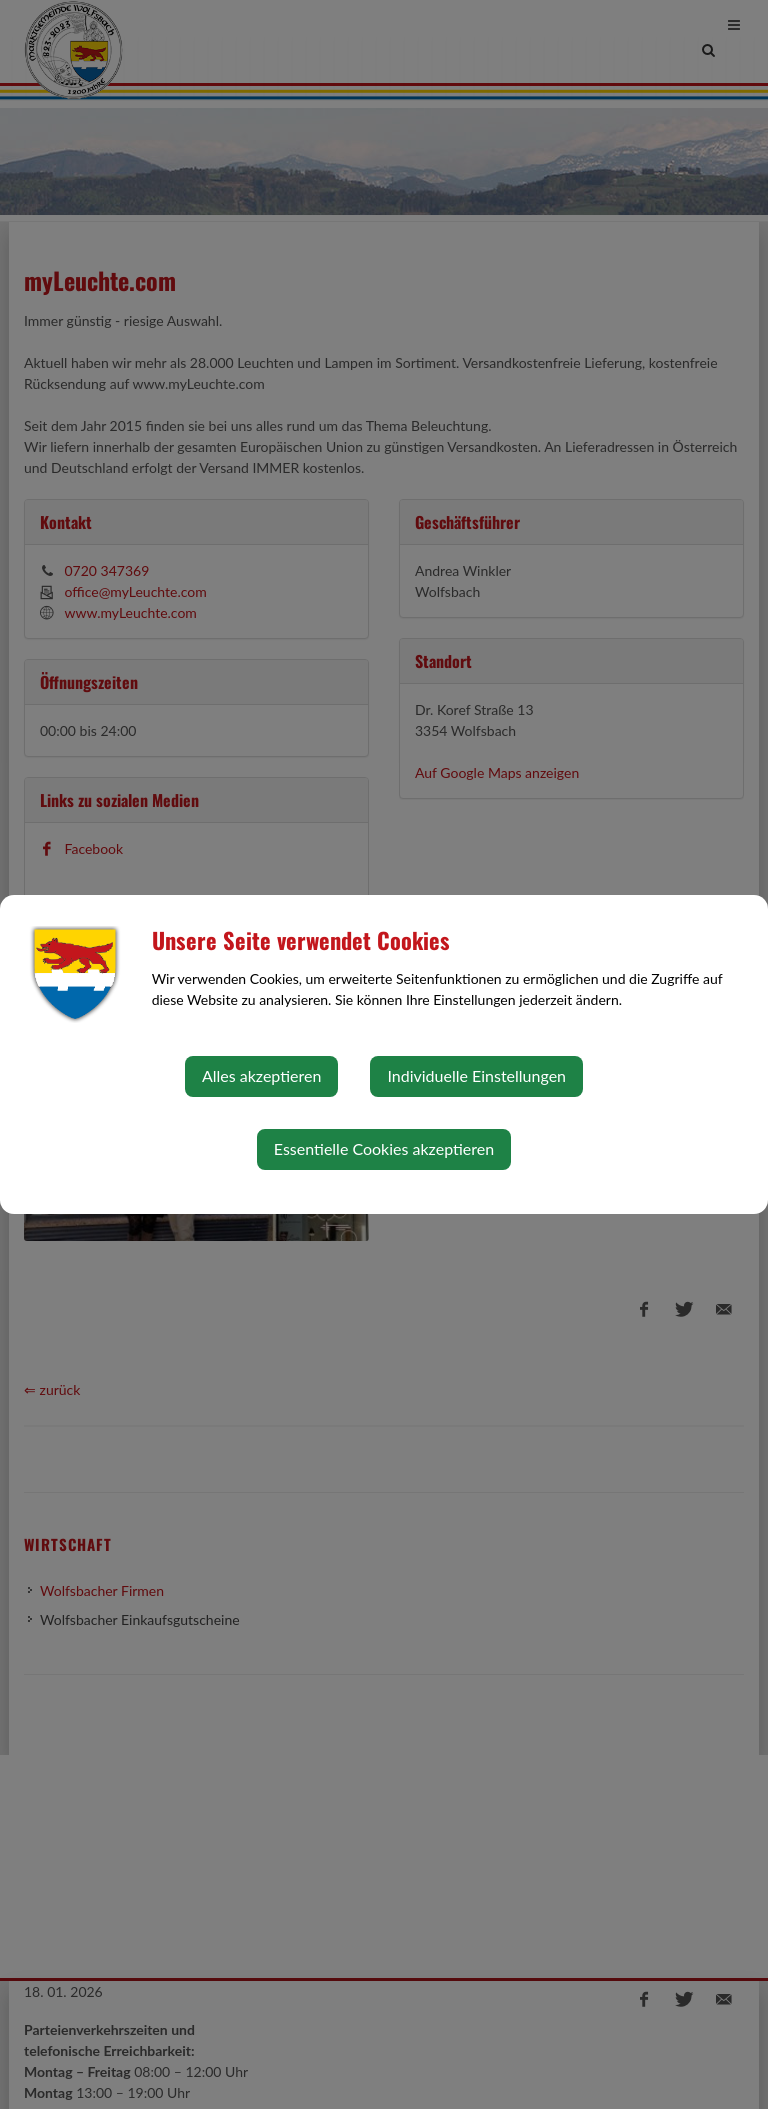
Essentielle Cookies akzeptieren (384, 1148)
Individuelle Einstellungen (476, 1075)
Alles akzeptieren (261, 1075)
